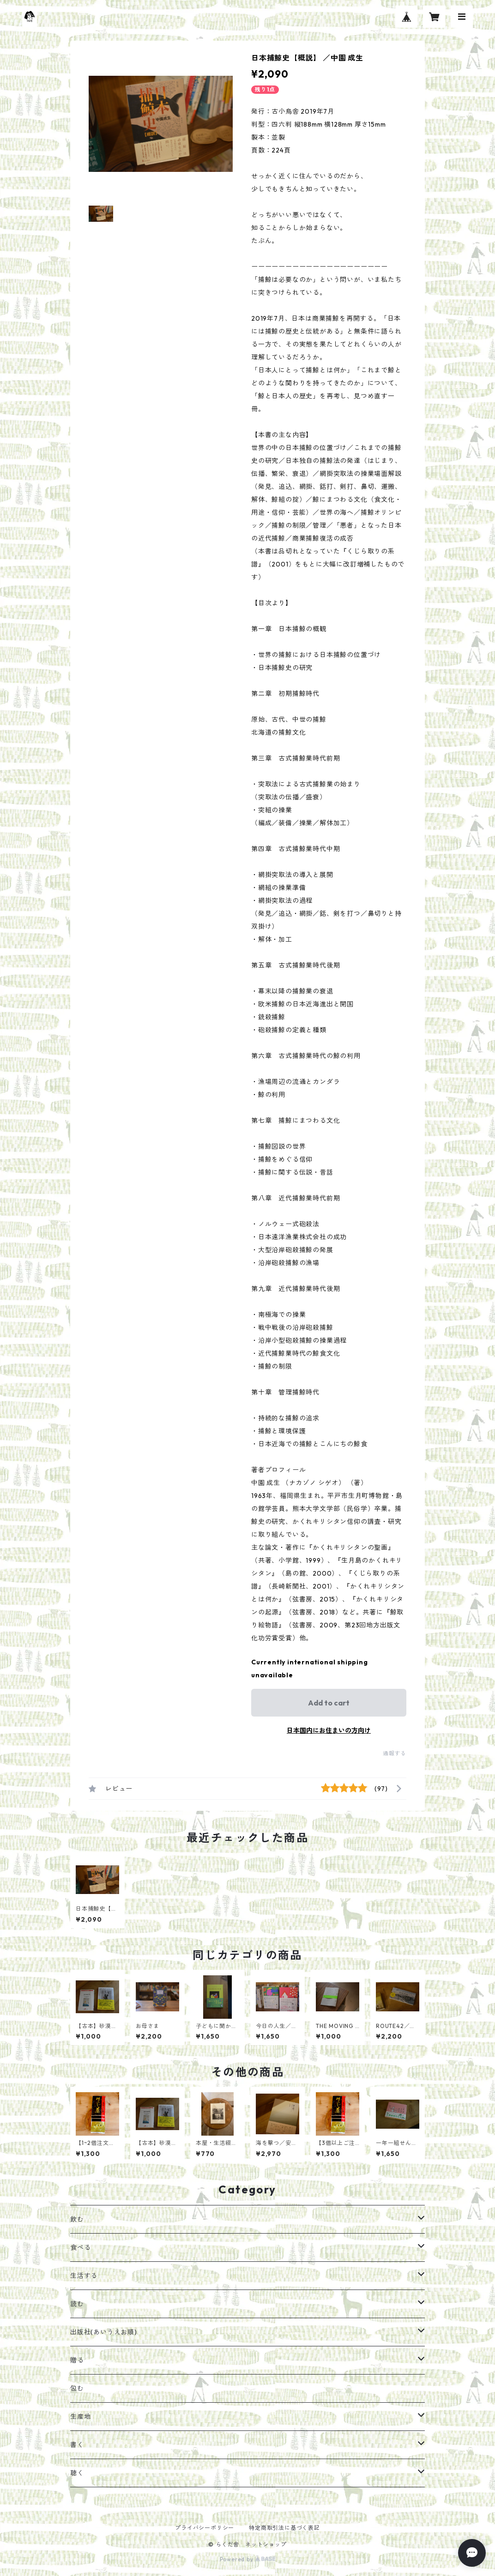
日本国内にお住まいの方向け (329, 1730)
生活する (83, 2276)
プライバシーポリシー (204, 2527)
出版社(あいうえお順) (103, 2332)
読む (77, 2304)
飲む (77, 2219)
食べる (80, 2247)
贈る (77, 2360)
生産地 (80, 2416)
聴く (77, 2473)
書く (77, 2445)
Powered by (248, 2559)
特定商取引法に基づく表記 (284, 2527)
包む (77, 2388)
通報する (394, 1753)
